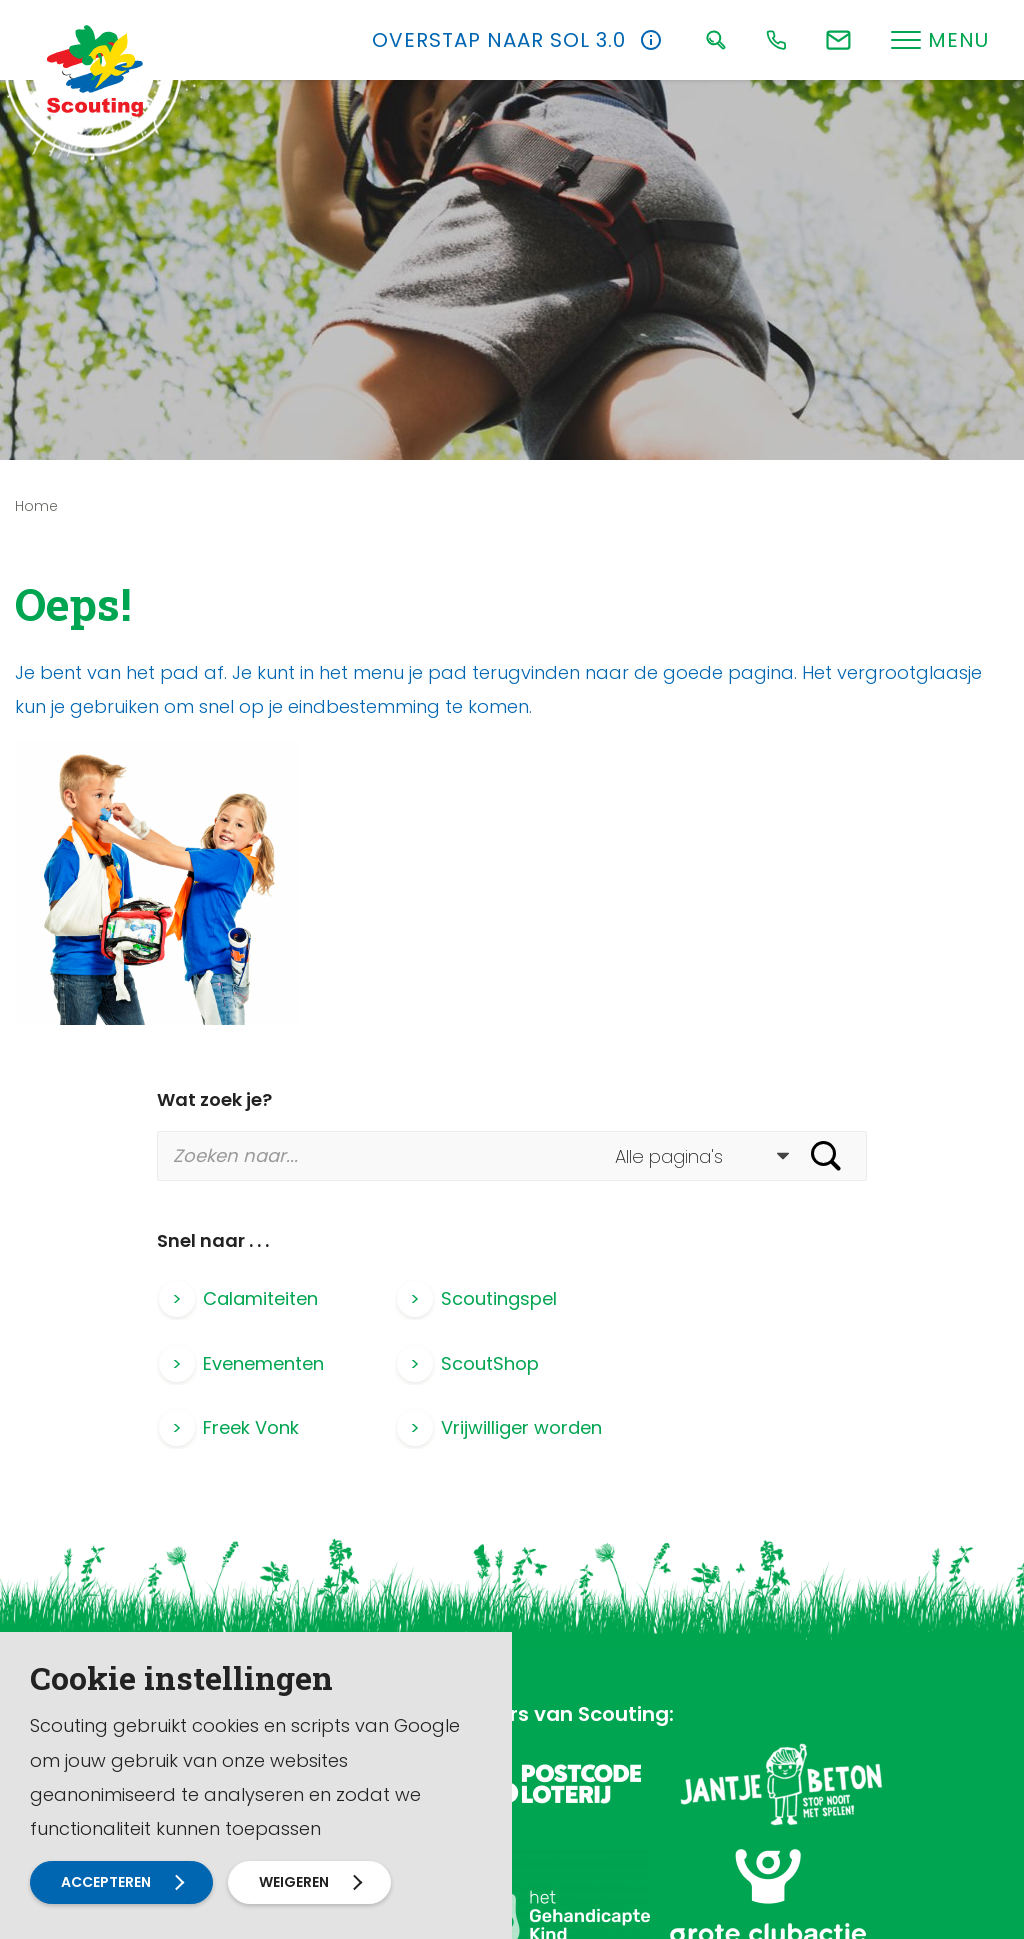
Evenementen (736, 1298)
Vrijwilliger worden (756, 1363)
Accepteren (106, 1882)
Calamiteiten (260, 1298)
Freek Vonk (488, 1363)
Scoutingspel (498, 1298)
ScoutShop (252, 1363)
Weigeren (294, 1882)
